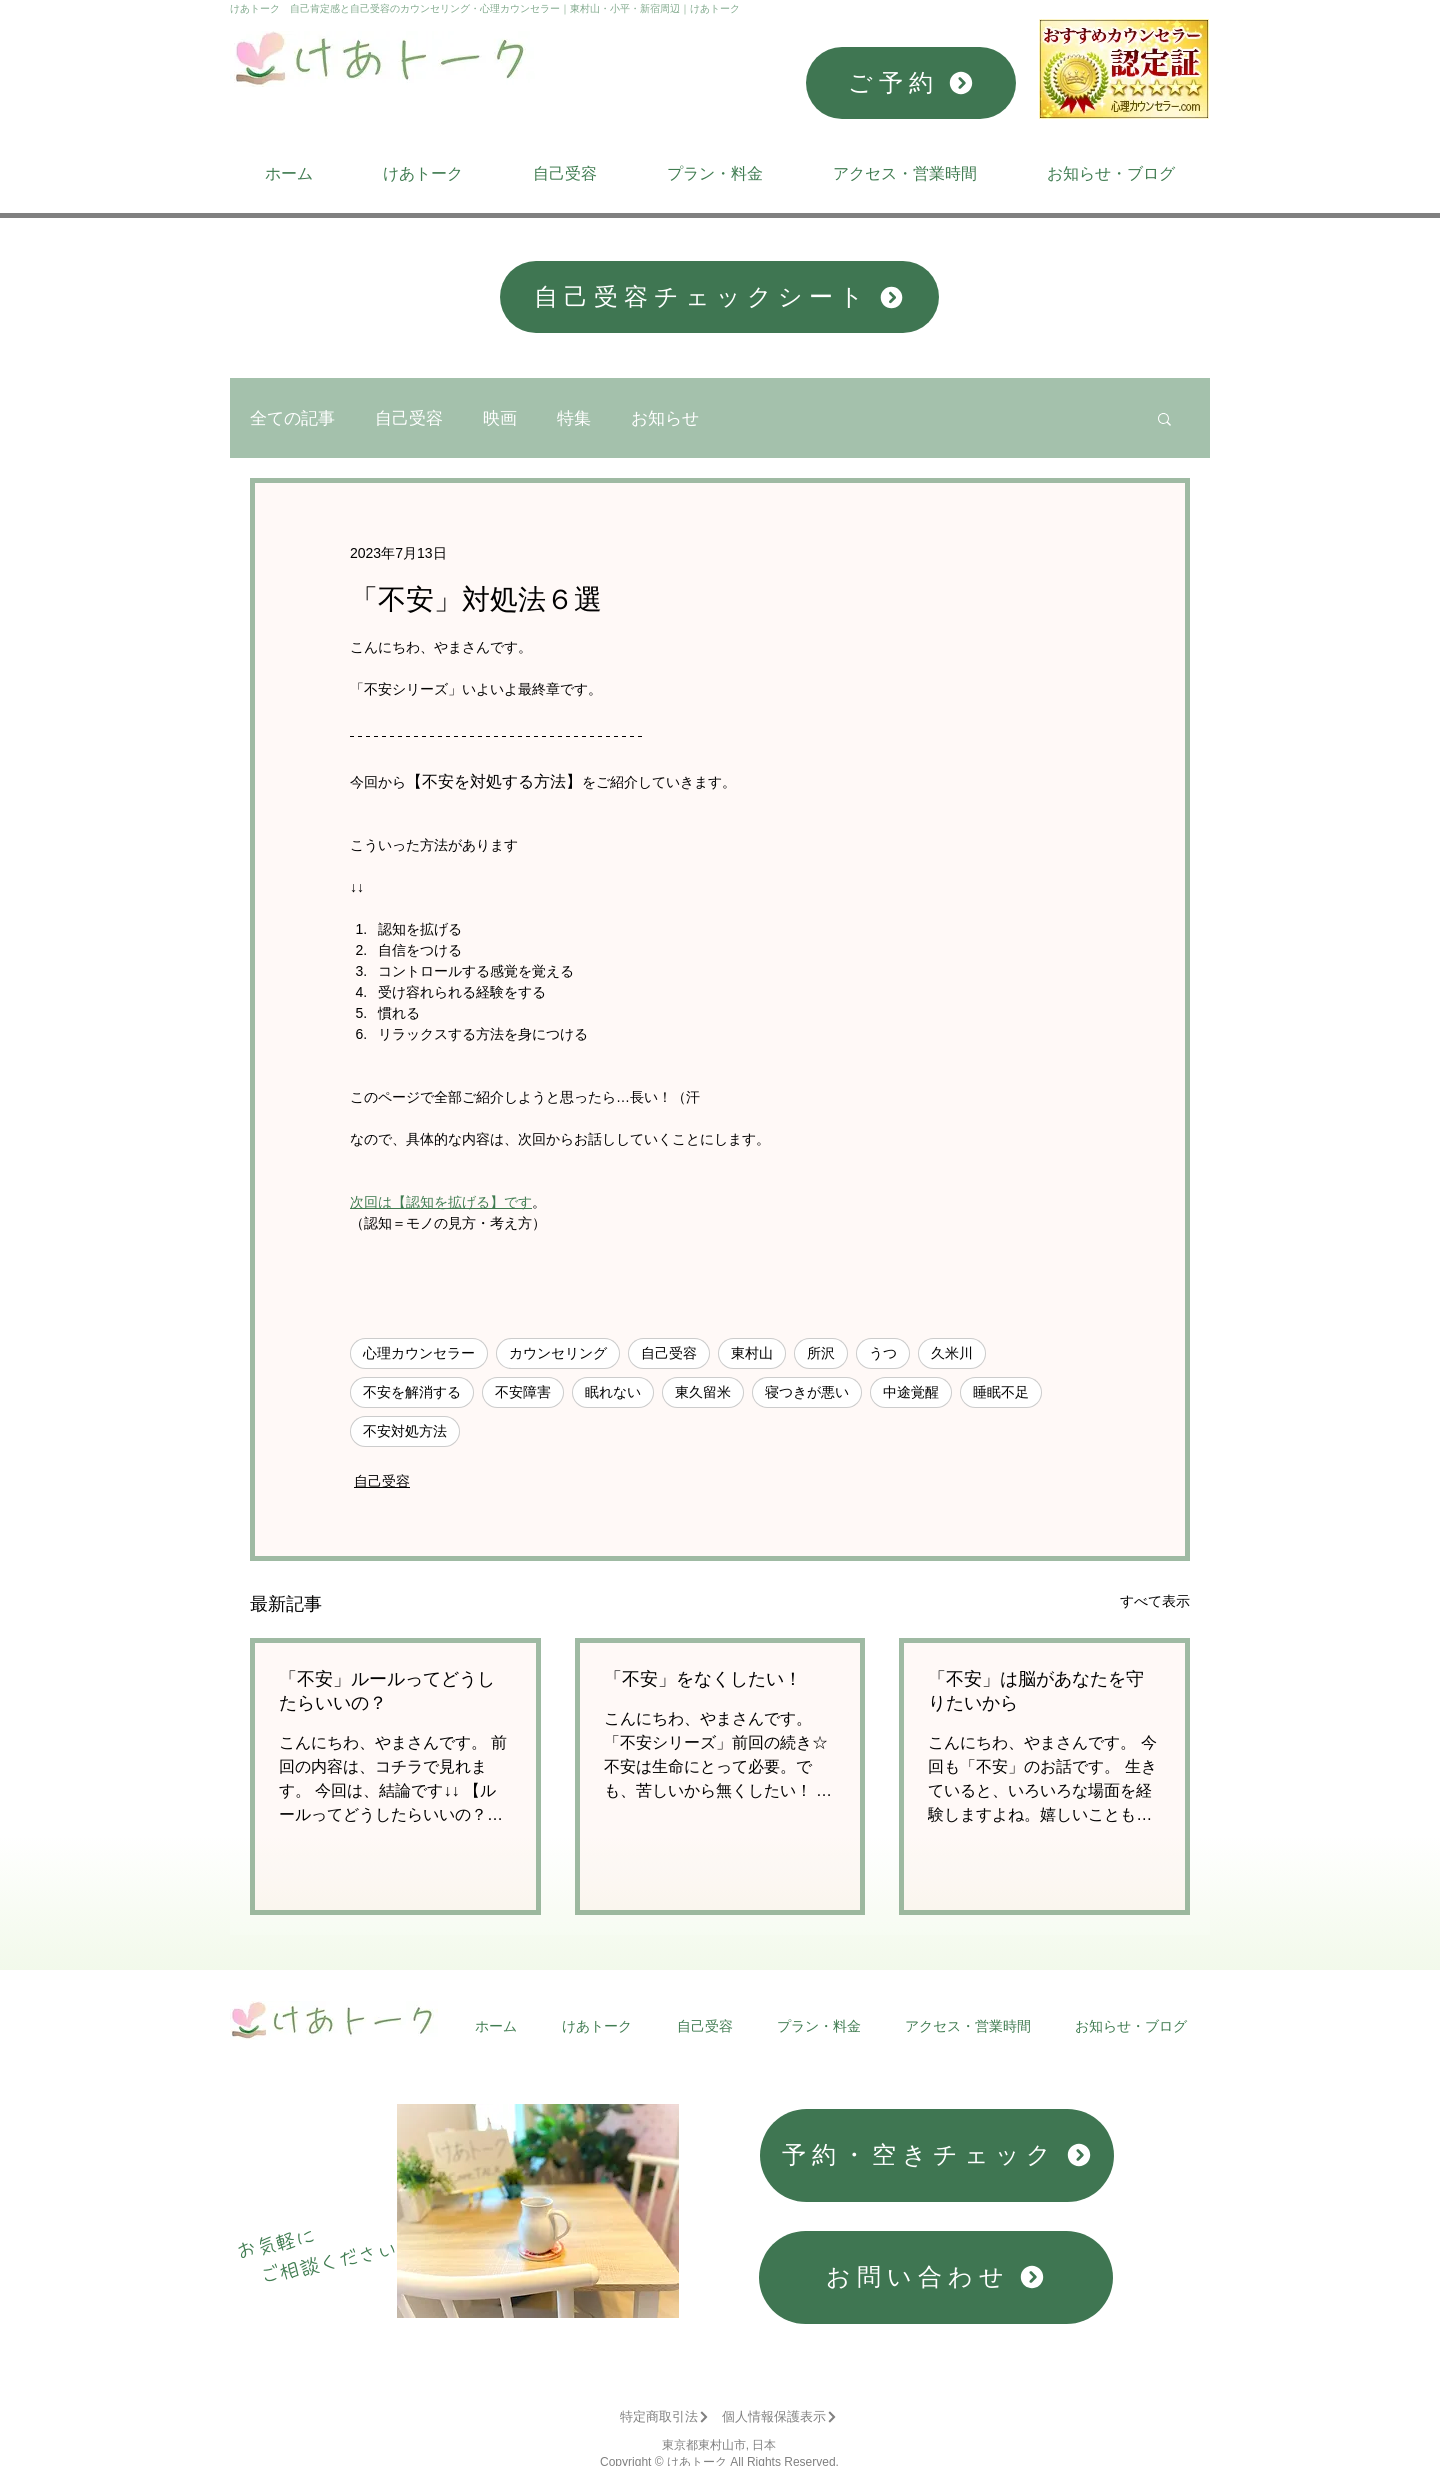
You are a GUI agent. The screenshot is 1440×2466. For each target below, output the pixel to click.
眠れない (613, 1392)
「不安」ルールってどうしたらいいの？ (387, 1691)
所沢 (821, 1353)
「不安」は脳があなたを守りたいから (1036, 1691)
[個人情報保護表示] (780, 2417)
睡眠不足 (1001, 1392)
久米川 (952, 1353)
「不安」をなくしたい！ (703, 1679)
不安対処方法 (405, 1431)
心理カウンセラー (419, 1353)
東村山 (752, 1353)
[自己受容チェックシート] (719, 297)
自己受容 (409, 418)
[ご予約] (911, 83)
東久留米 (703, 1392)
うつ (883, 1353)
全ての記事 (292, 418)
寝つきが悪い (807, 1392)
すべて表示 (1155, 1601)
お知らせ (665, 418)
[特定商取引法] (664, 2417)
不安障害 (523, 1392)
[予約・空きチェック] (937, 2155)
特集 (574, 418)
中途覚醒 (911, 1392)
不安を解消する (412, 1392)
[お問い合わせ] (936, 2277)
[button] (1164, 418)
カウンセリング (558, 1353)
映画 (500, 418)
